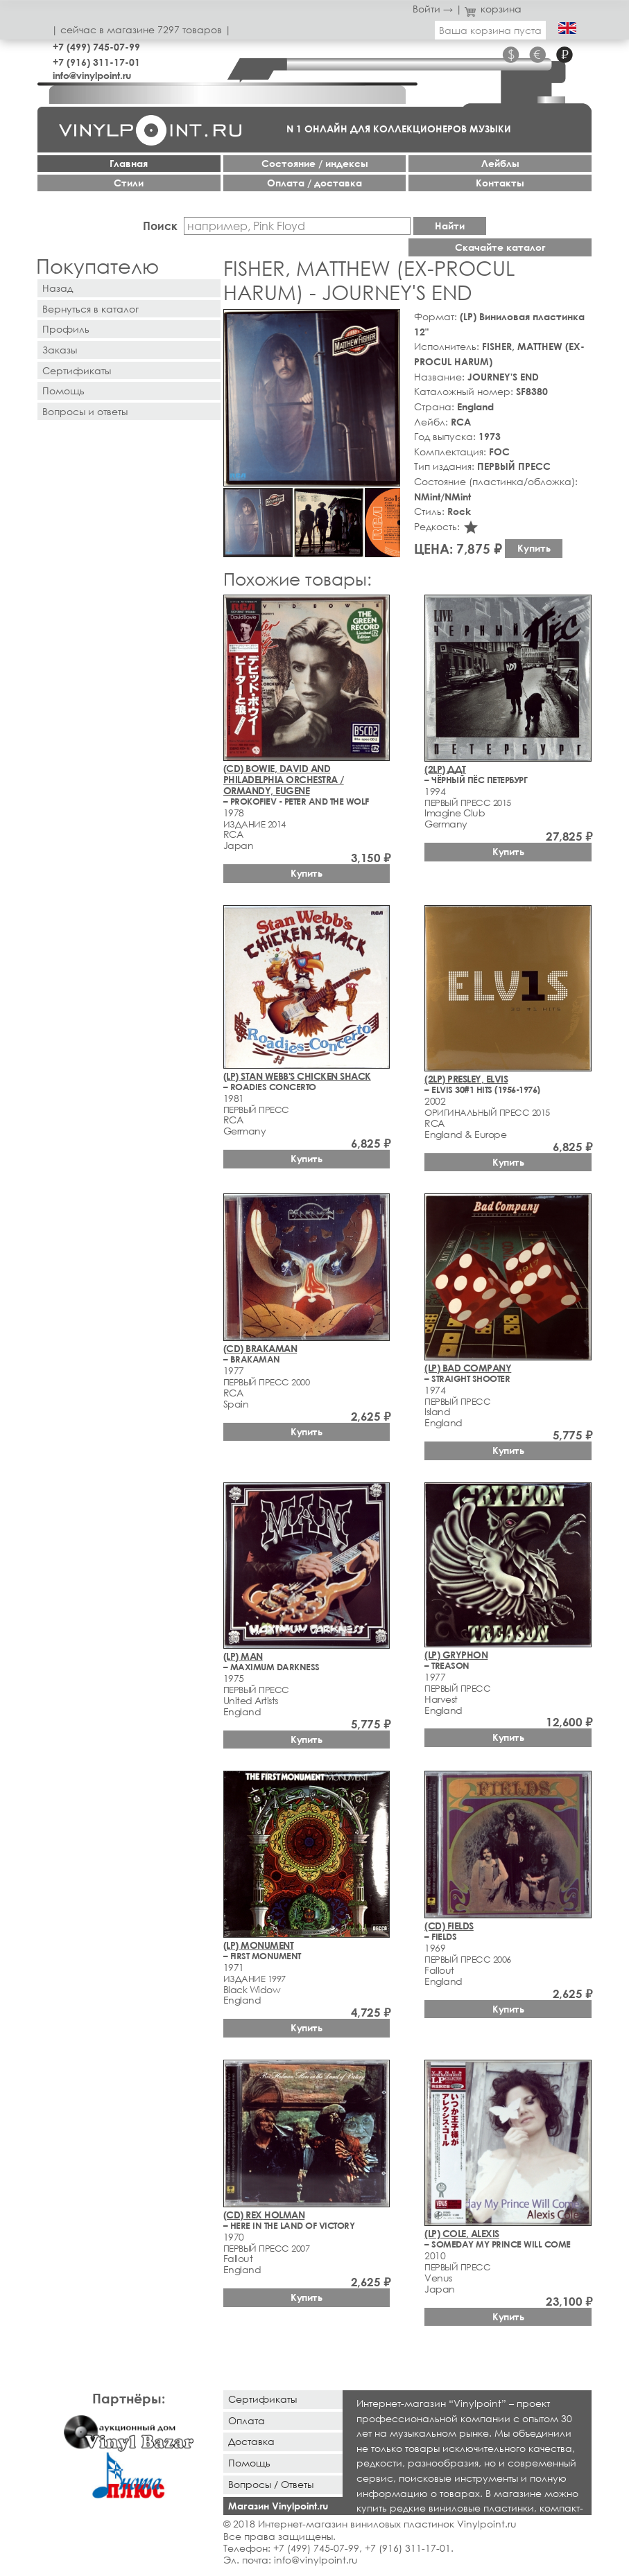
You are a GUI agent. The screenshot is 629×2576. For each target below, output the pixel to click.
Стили (129, 183)
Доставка (251, 2441)
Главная (129, 163)
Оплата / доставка (314, 183)
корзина (493, 9)
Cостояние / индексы (314, 163)
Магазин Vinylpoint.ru (278, 2506)
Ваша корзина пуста (490, 30)
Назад (57, 288)
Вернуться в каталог (90, 309)
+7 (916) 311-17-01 (96, 62)
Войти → (433, 9)
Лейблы (500, 163)
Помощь (63, 390)
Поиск (160, 225)
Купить (534, 548)
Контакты (500, 183)
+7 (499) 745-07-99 (96, 47)
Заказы (59, 350)
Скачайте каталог (500, 247)
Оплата (246, 2420)
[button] (387, 322)
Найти (450, 225)
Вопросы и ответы (85, 411)
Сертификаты (76, 370)
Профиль (65, 329)
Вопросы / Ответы (270, 2484)
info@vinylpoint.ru (92, 75)
